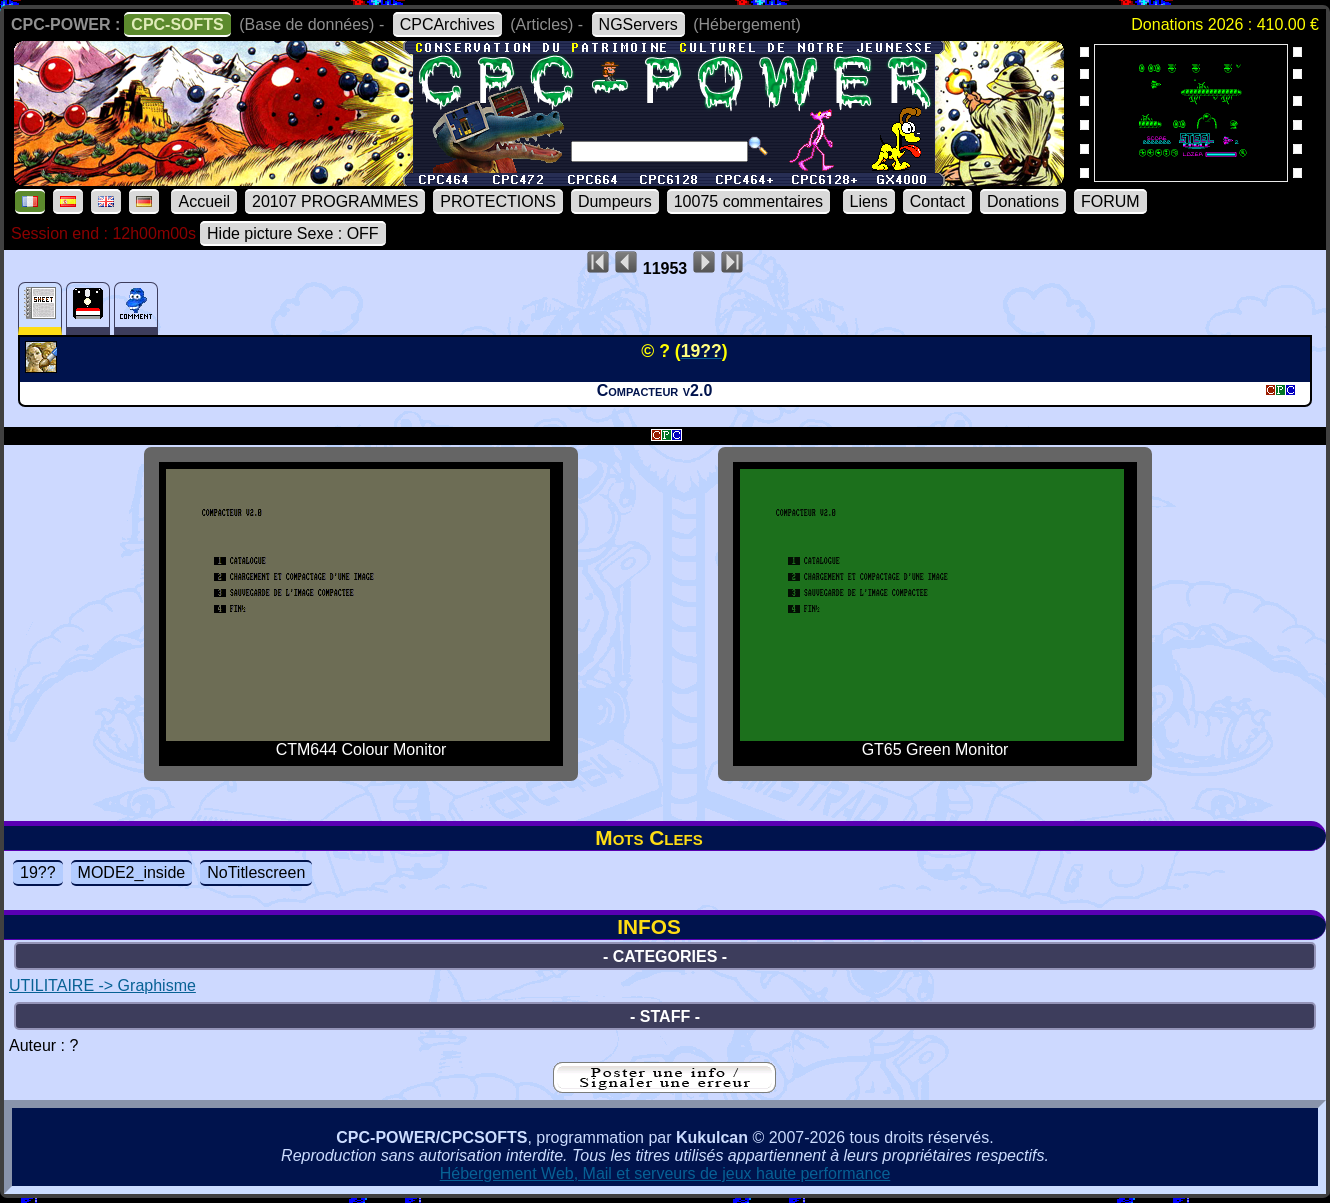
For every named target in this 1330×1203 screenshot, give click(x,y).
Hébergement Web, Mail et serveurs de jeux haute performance (665, 1173)
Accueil (204, 201)
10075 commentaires (748, 201)
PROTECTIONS (498, 201)
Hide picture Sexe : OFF (293, 233)
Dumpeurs (615, 201)
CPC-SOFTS (177, 24)
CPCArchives (447, 24)
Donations (1023, 201)
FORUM (1110, 201)
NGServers (638, 24)
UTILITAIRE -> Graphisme (102, 985)
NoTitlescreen (256, 872)
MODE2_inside (132, 872)
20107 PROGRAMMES (335, 201)
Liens (869, 201)
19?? (38, 872)
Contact (937, 201)
